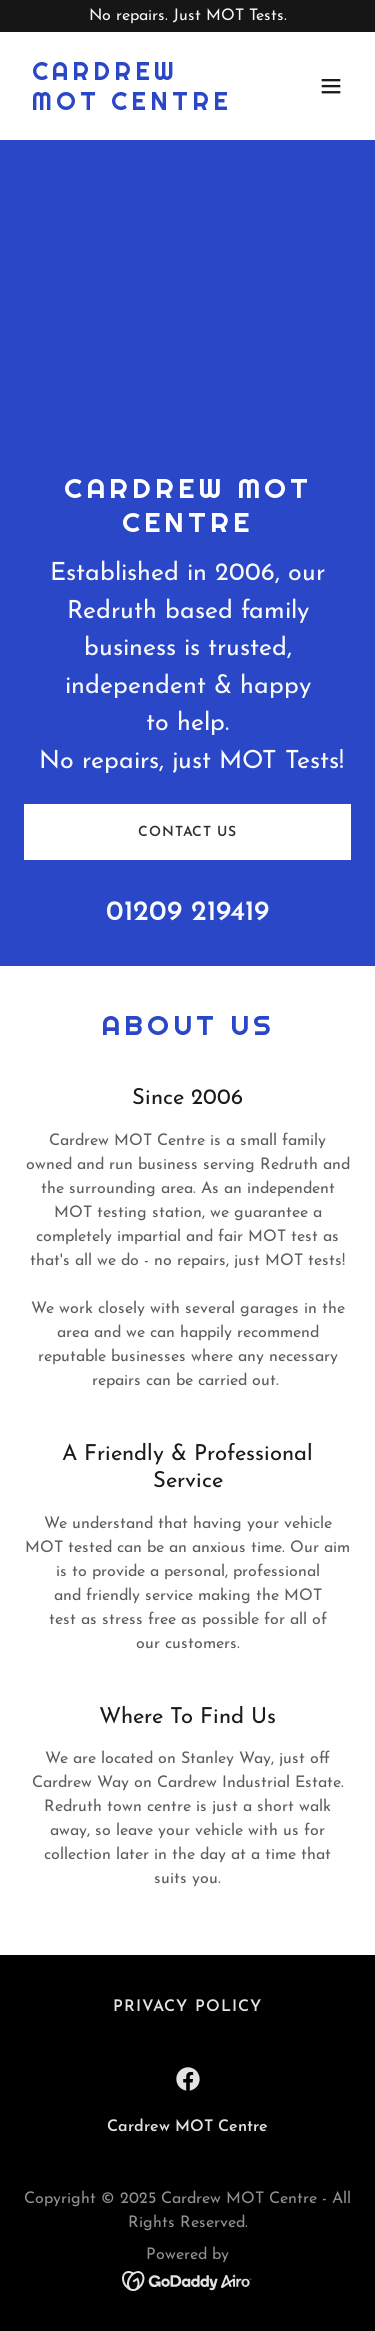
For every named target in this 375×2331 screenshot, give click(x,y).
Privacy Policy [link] (187, 2007)
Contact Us (187, 832)
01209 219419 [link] (187, 913)
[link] (138, 106)
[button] (331, 86)
